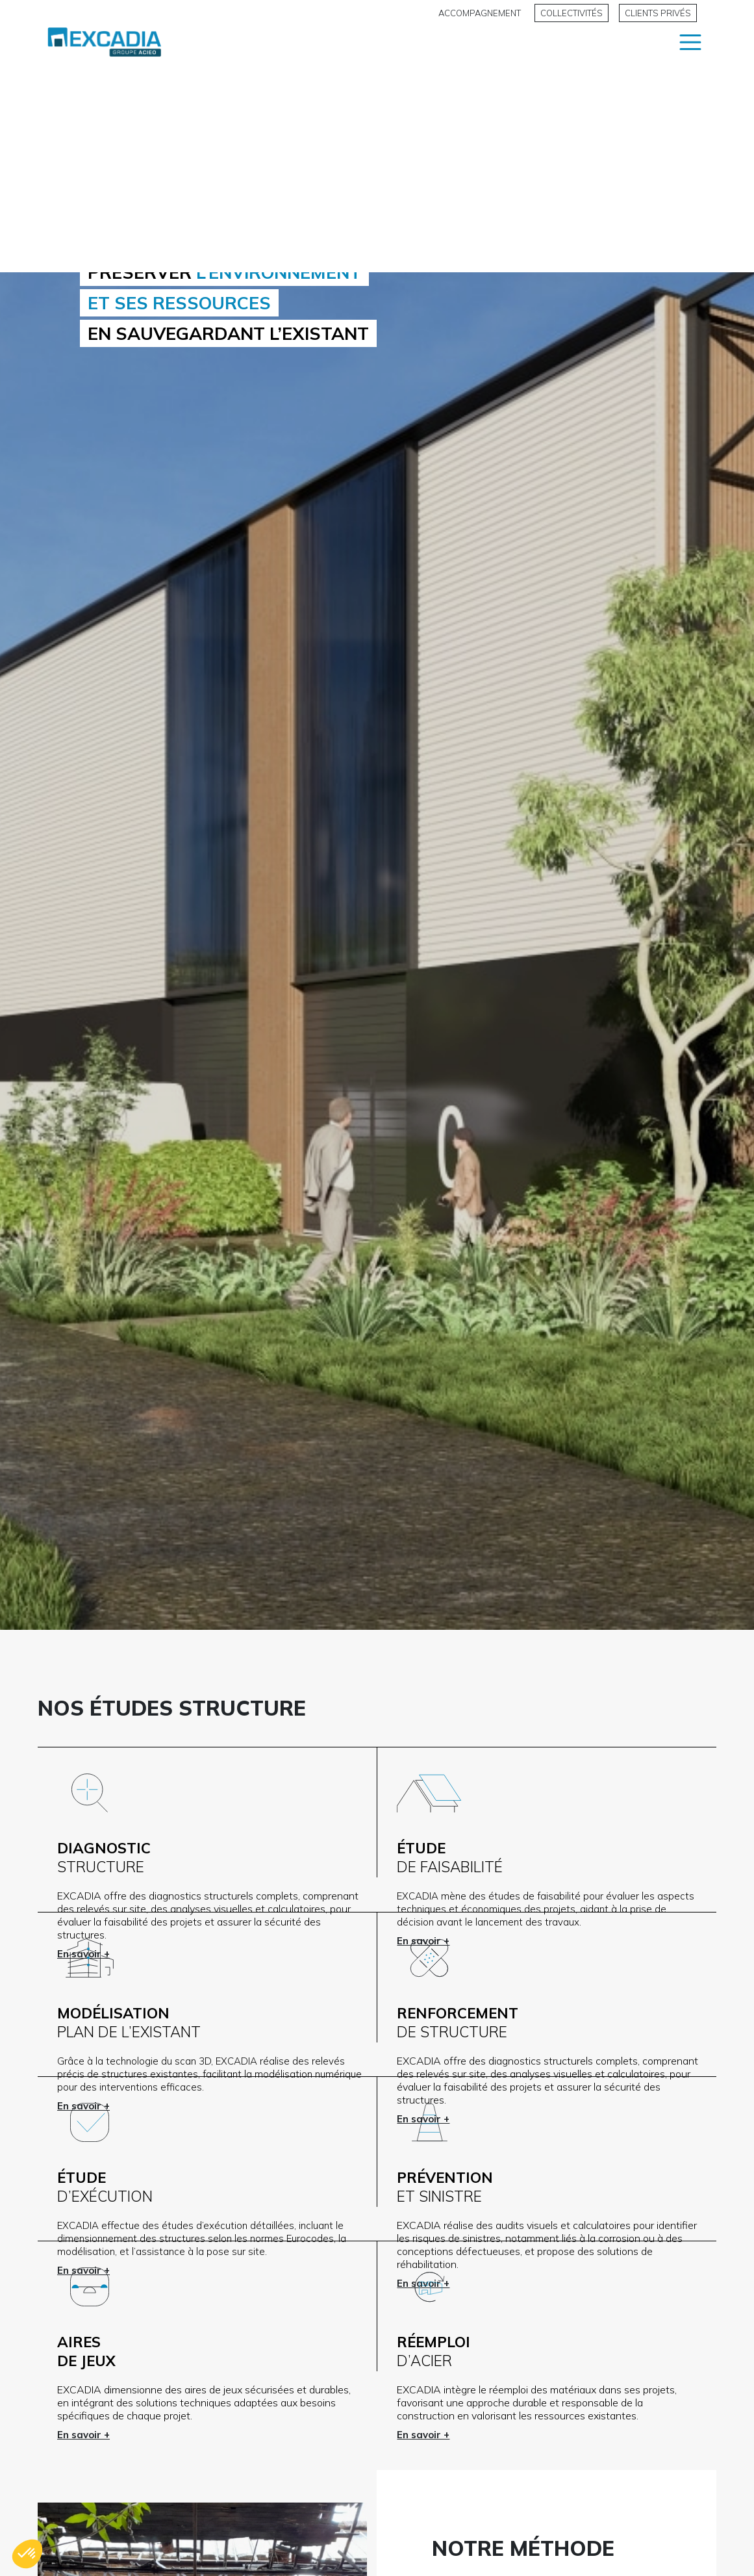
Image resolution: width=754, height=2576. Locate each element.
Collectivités (571, 13)
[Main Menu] (690, 55)
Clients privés (658, 13)
